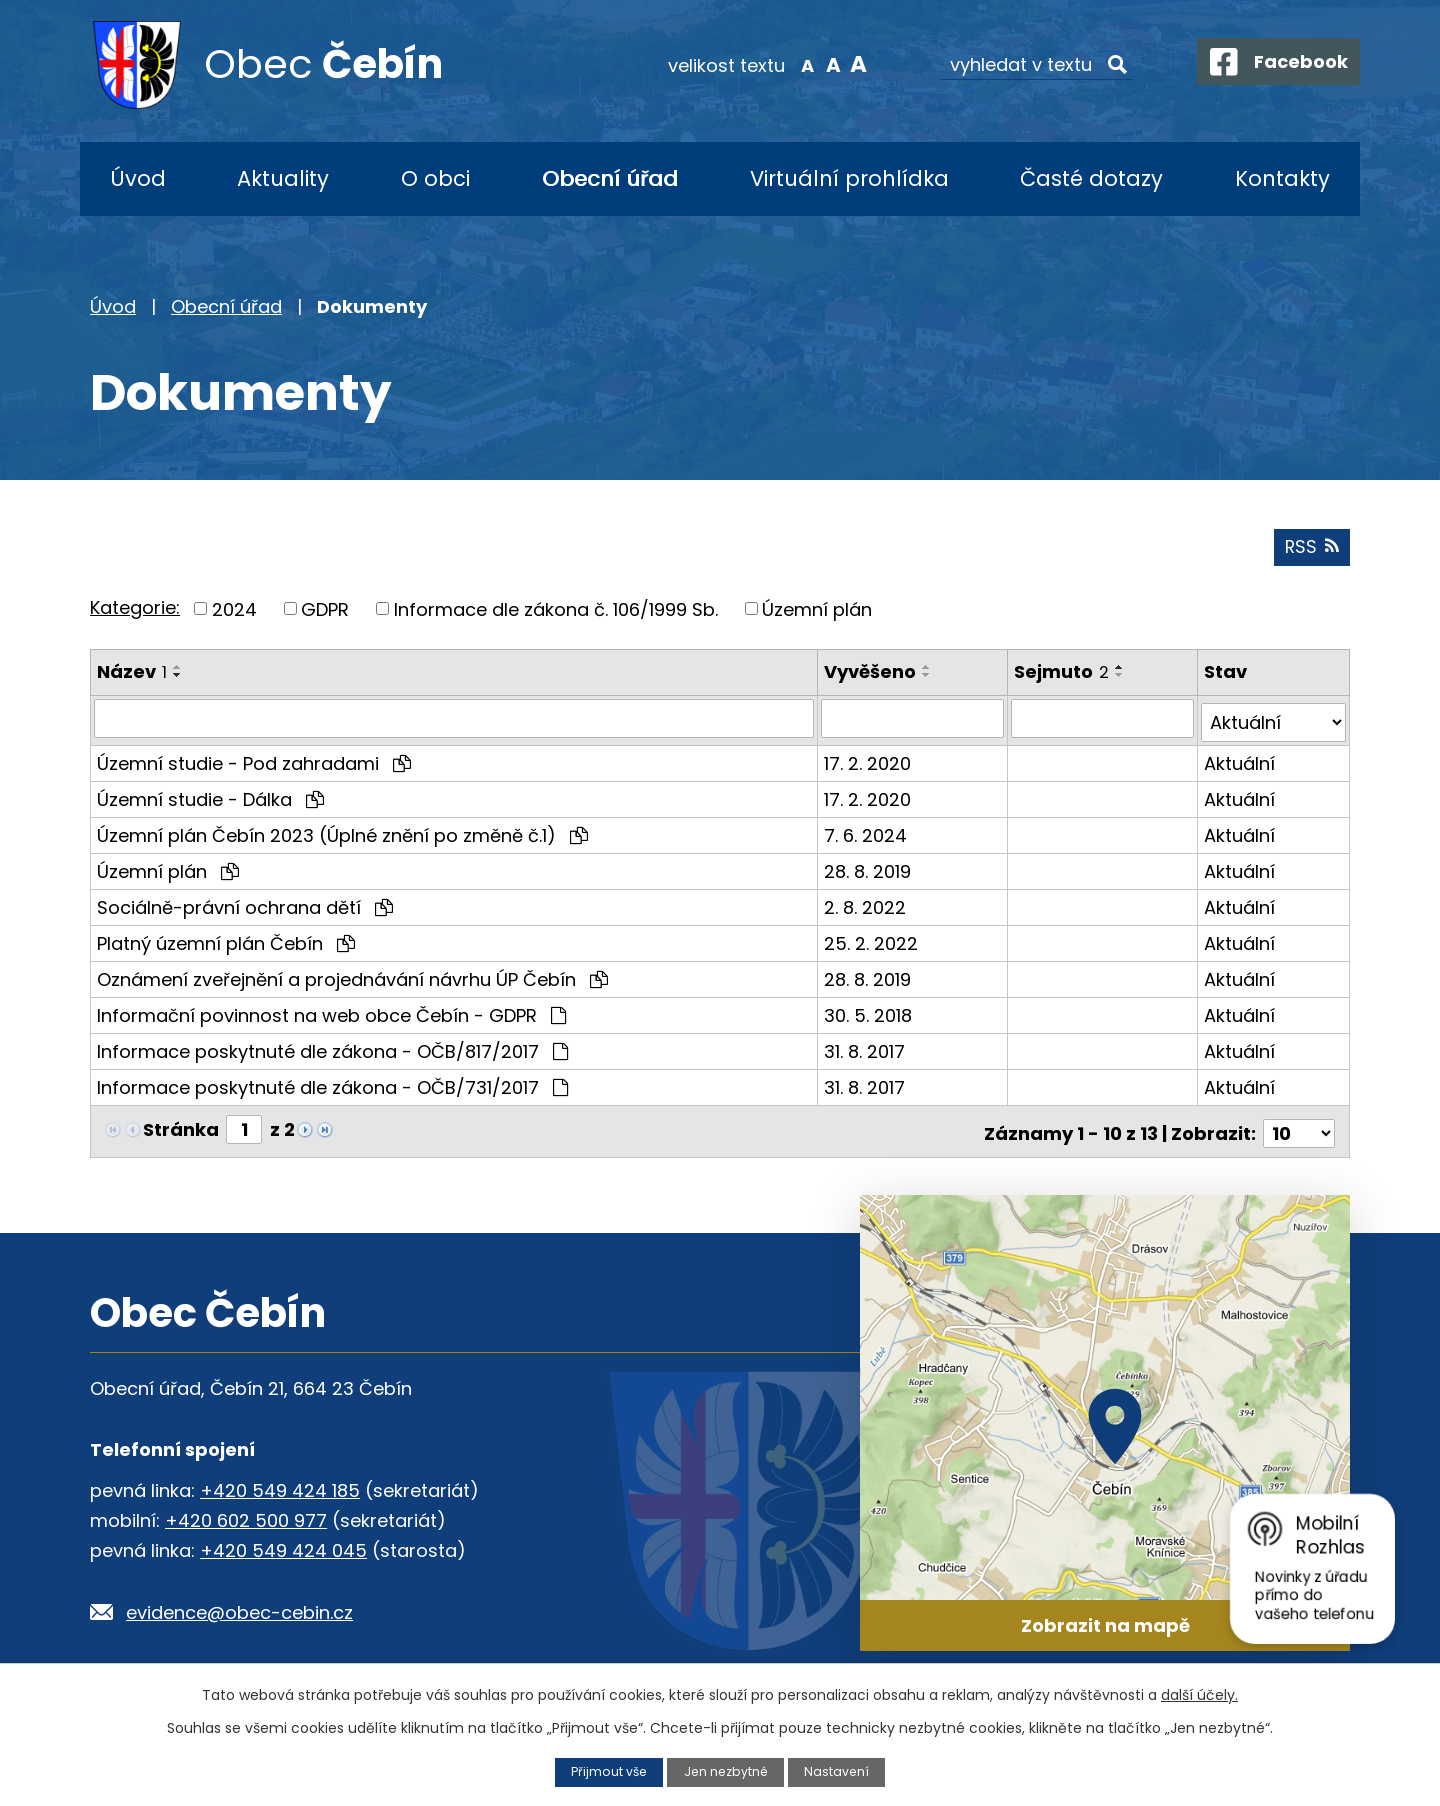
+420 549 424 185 (280, 1484)
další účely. (1199, 1695)
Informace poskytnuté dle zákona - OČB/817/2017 (332, 1049)
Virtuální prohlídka (849, 178)
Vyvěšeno (872, 675)
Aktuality (283, 178)
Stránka (181, 1127)
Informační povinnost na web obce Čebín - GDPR (331, 1013)
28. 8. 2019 (869, 869)
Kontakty (1282, 178)
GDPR (325, 612)
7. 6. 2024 (867, 833)
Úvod (138, 178)
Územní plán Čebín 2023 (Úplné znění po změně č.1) (342, 833)
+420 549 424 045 (283, 1544)
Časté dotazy (1091, 178)
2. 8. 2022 (867, 905)
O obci (435, 178)
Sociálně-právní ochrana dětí (245, 905)
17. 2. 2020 (869, 761)
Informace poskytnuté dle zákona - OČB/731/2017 (332, 1085)
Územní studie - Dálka (210, 797)
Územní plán (817, 612)
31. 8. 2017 (866, 1049)
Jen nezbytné (726, 1771)
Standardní (820, 64)
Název (132, 675)
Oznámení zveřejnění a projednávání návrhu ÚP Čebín (352, 977)
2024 (234, 612)
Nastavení (839, 1771)
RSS (1311, 550)
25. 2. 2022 (873, 941)
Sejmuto (1062, 675)
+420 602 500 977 (246, 1514)
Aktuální (1239, 761)
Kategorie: (135, 610)
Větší (845, 64)
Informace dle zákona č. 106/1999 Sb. (556, 612)
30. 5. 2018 (870, 1013)
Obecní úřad (610, 178)
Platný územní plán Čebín (226, 941)
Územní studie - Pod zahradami (254, 761)
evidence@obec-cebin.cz (239, 1606)
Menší (795, 64)
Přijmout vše (607, 1771)
